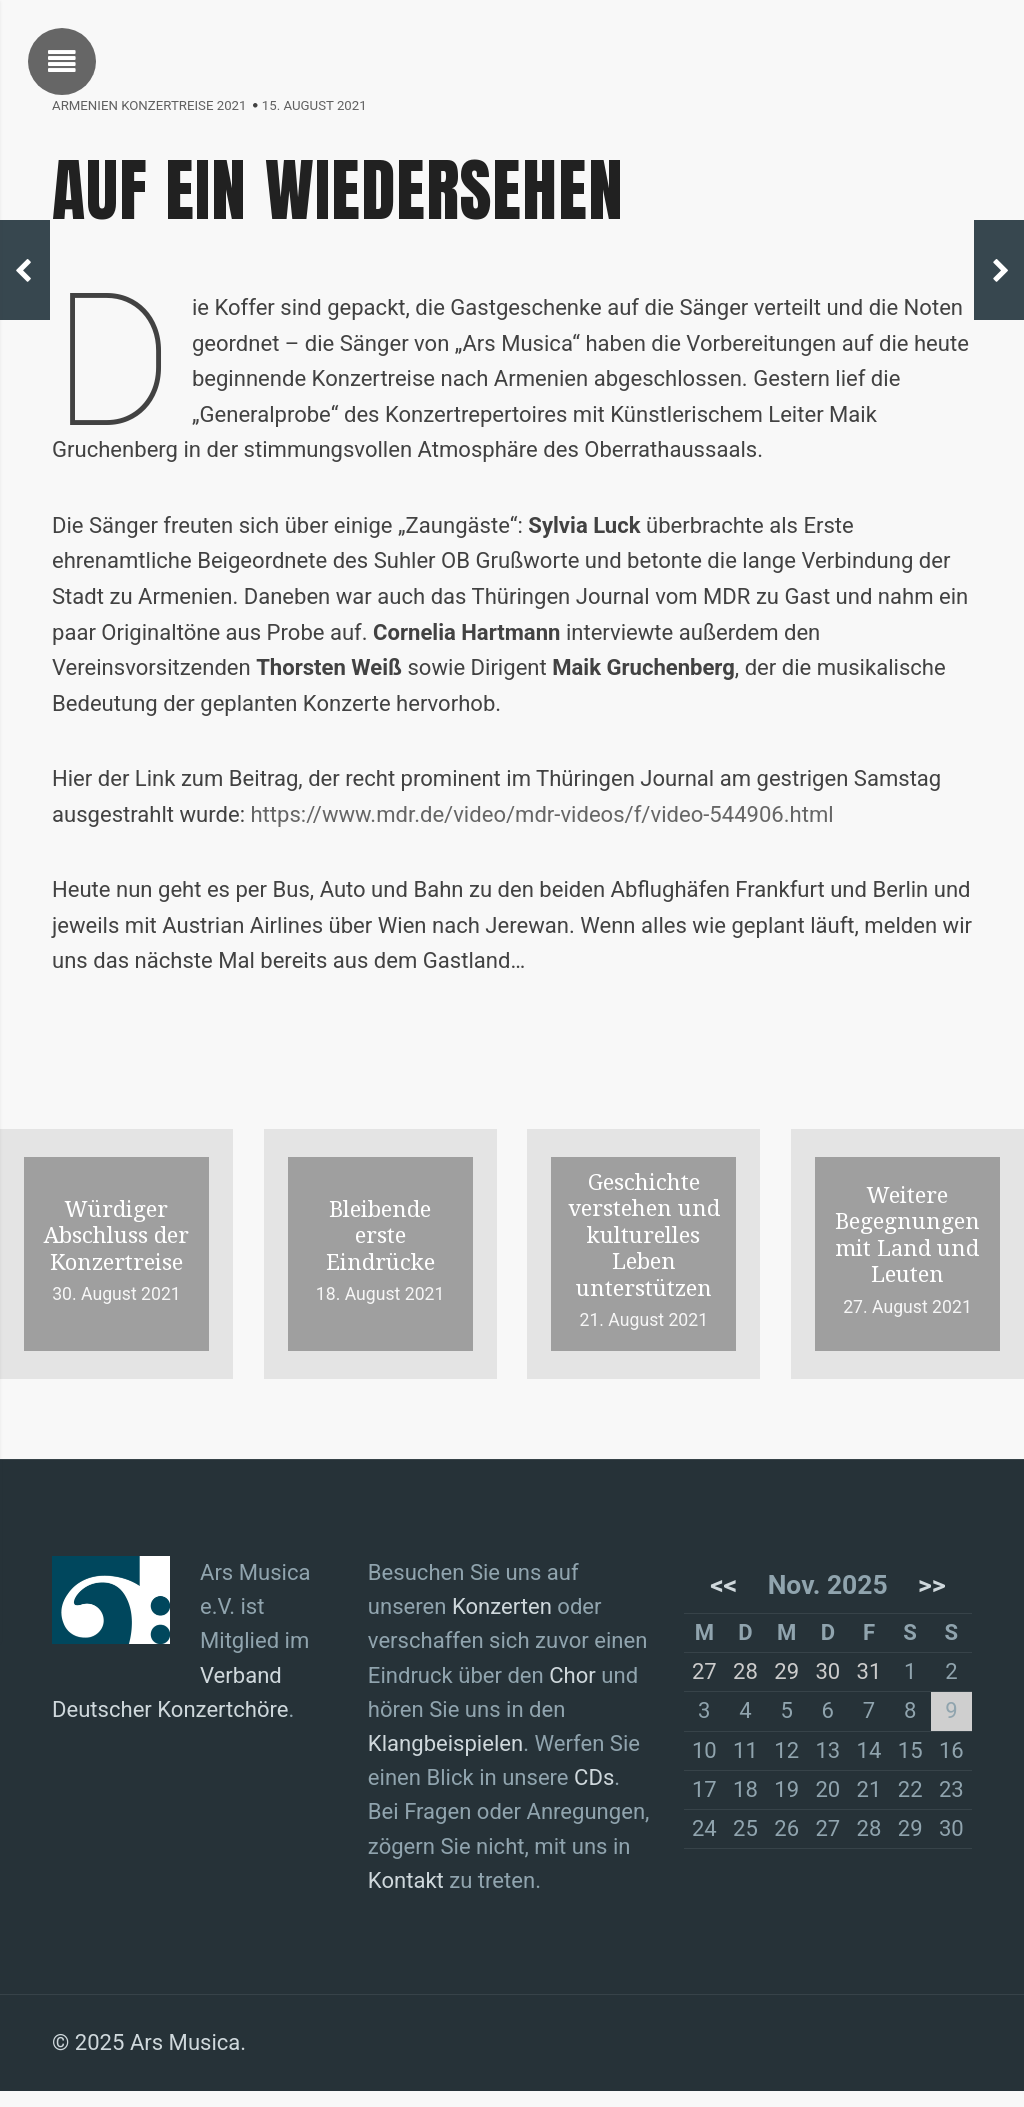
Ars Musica (187, 2059)
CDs (598, 1791)
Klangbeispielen (447, 1756)
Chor (577, 1687)
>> (931, 1593)
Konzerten (505, 1617)
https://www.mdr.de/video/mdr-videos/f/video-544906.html (551, 822)
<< (725, 1593)
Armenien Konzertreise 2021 (151, 106)
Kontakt (406, 1896)
